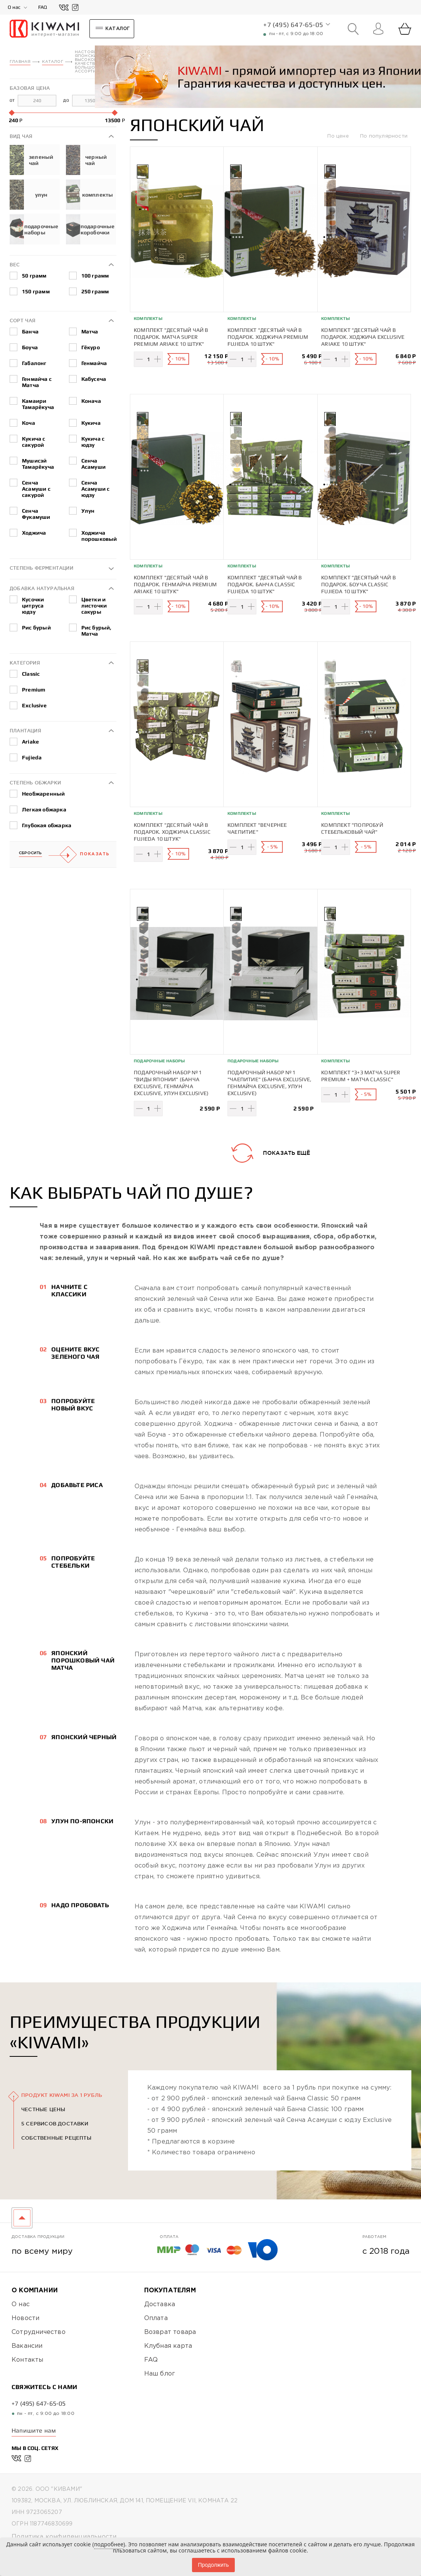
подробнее (108, 2544)
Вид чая (21, 136)
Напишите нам (34, 2430)
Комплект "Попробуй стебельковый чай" (352, 828)
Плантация (25, 731)
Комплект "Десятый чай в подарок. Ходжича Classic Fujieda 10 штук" (172, 832)
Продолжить (213, 2565)
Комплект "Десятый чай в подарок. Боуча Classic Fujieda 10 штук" (358, 584)
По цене (338, 136)
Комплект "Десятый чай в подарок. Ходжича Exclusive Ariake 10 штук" (362, 337)
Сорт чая (23, 320)
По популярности (384, 136)
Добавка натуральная (42, 588)
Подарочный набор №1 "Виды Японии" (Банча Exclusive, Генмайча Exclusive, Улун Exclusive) (171, 1082)
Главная (20, 62)
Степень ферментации (41, 568)
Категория (25, 663)
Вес (15, 264)
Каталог (52, 62)
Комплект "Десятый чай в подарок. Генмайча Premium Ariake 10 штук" (175, 584)
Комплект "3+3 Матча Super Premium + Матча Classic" (360, 1075)
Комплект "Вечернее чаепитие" (257, 828)
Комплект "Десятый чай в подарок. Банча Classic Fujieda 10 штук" (264, 584)
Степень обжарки (35, 783)
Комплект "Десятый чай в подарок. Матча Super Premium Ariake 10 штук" (171, 337)
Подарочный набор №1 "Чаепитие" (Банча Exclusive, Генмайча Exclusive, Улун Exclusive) (269, 1082)
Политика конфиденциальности (64, 2537)
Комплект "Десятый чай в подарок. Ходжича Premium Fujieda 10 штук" (267, 337)
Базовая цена (30, 88)
